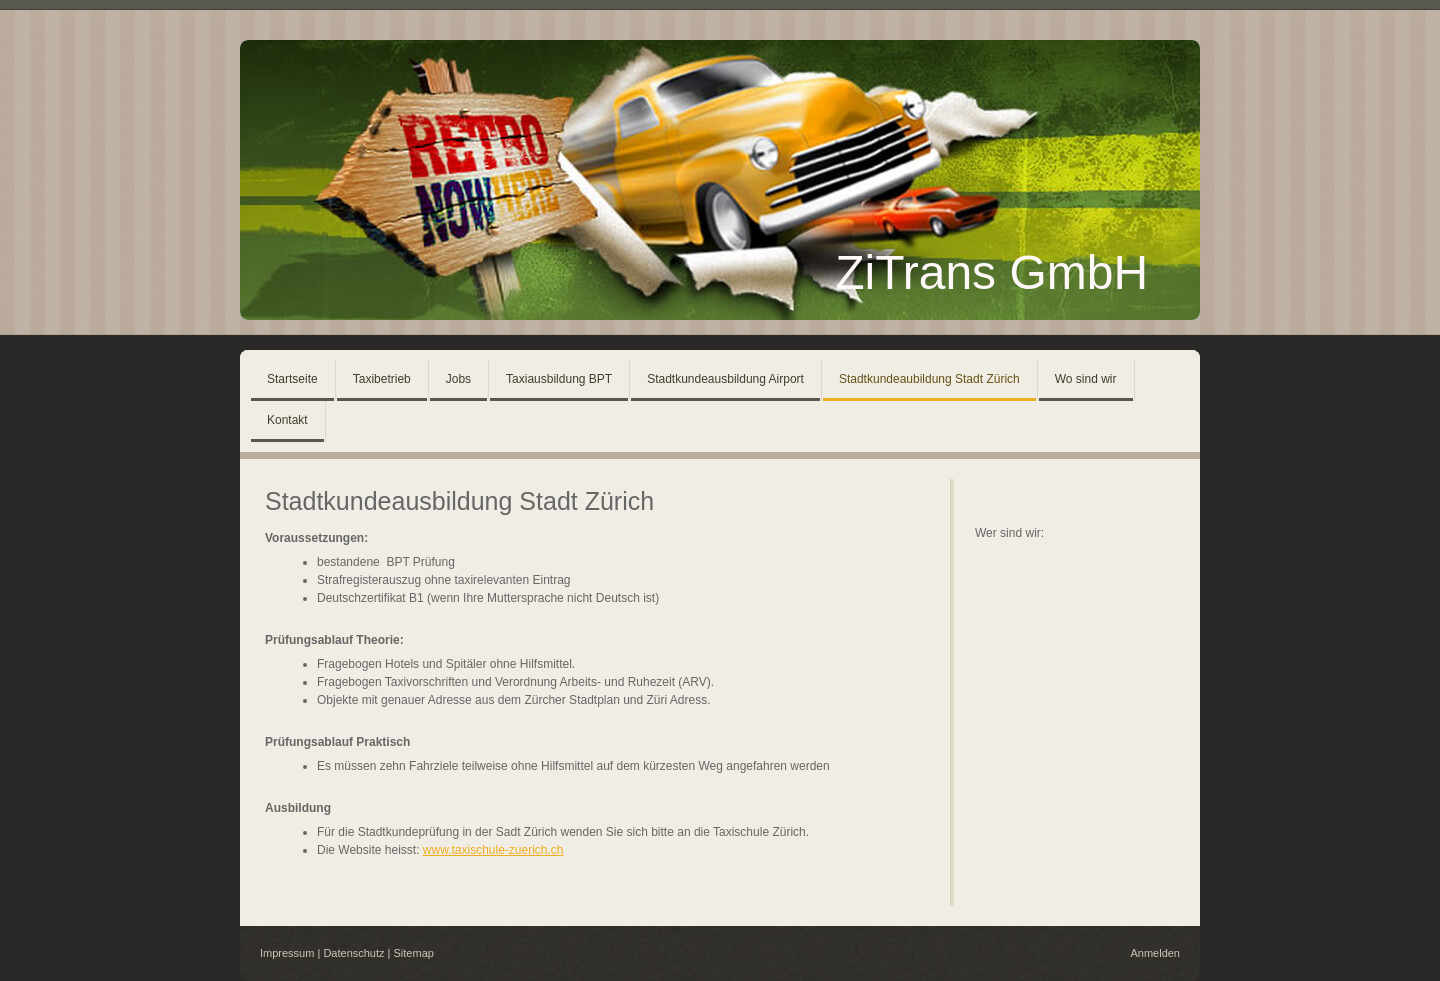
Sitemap (414, 953)
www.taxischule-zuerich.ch (493, 850)
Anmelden (1155, 953)
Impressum (287, 953)
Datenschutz (353, 953)
